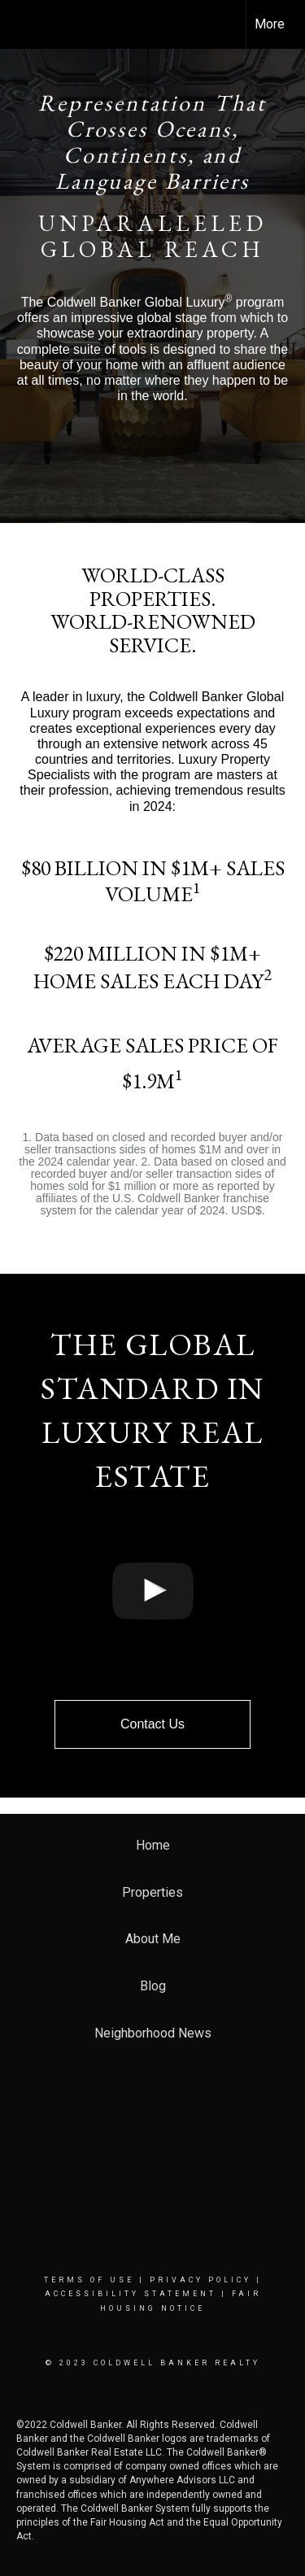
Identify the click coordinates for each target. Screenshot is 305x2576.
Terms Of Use (89, 2280)
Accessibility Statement (130, 2294)
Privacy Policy (200, 2280)
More (270, 24)
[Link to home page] (26, 24)
